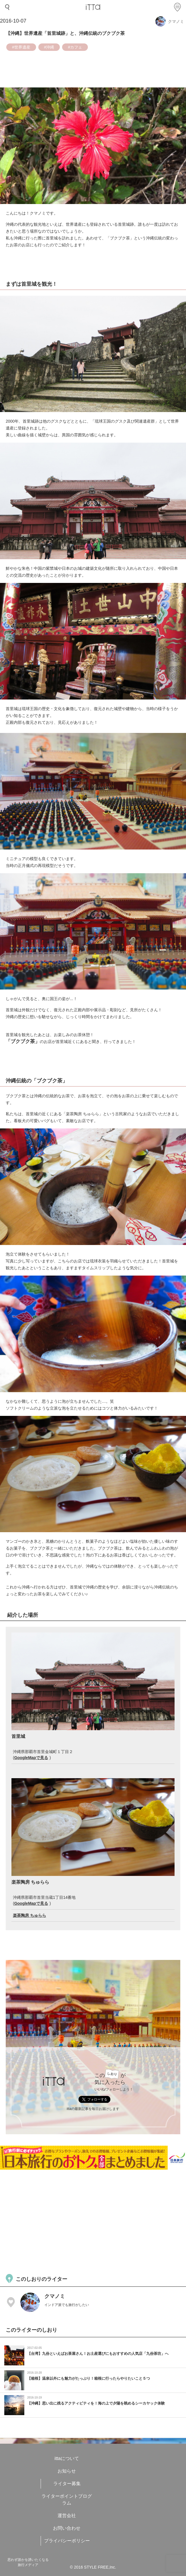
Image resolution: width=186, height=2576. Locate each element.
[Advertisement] (93, 2221)
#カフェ (75, 47)
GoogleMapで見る (31, 1757)
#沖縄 (49, 47)
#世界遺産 (21, 47)
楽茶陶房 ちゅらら (29, 1915)
